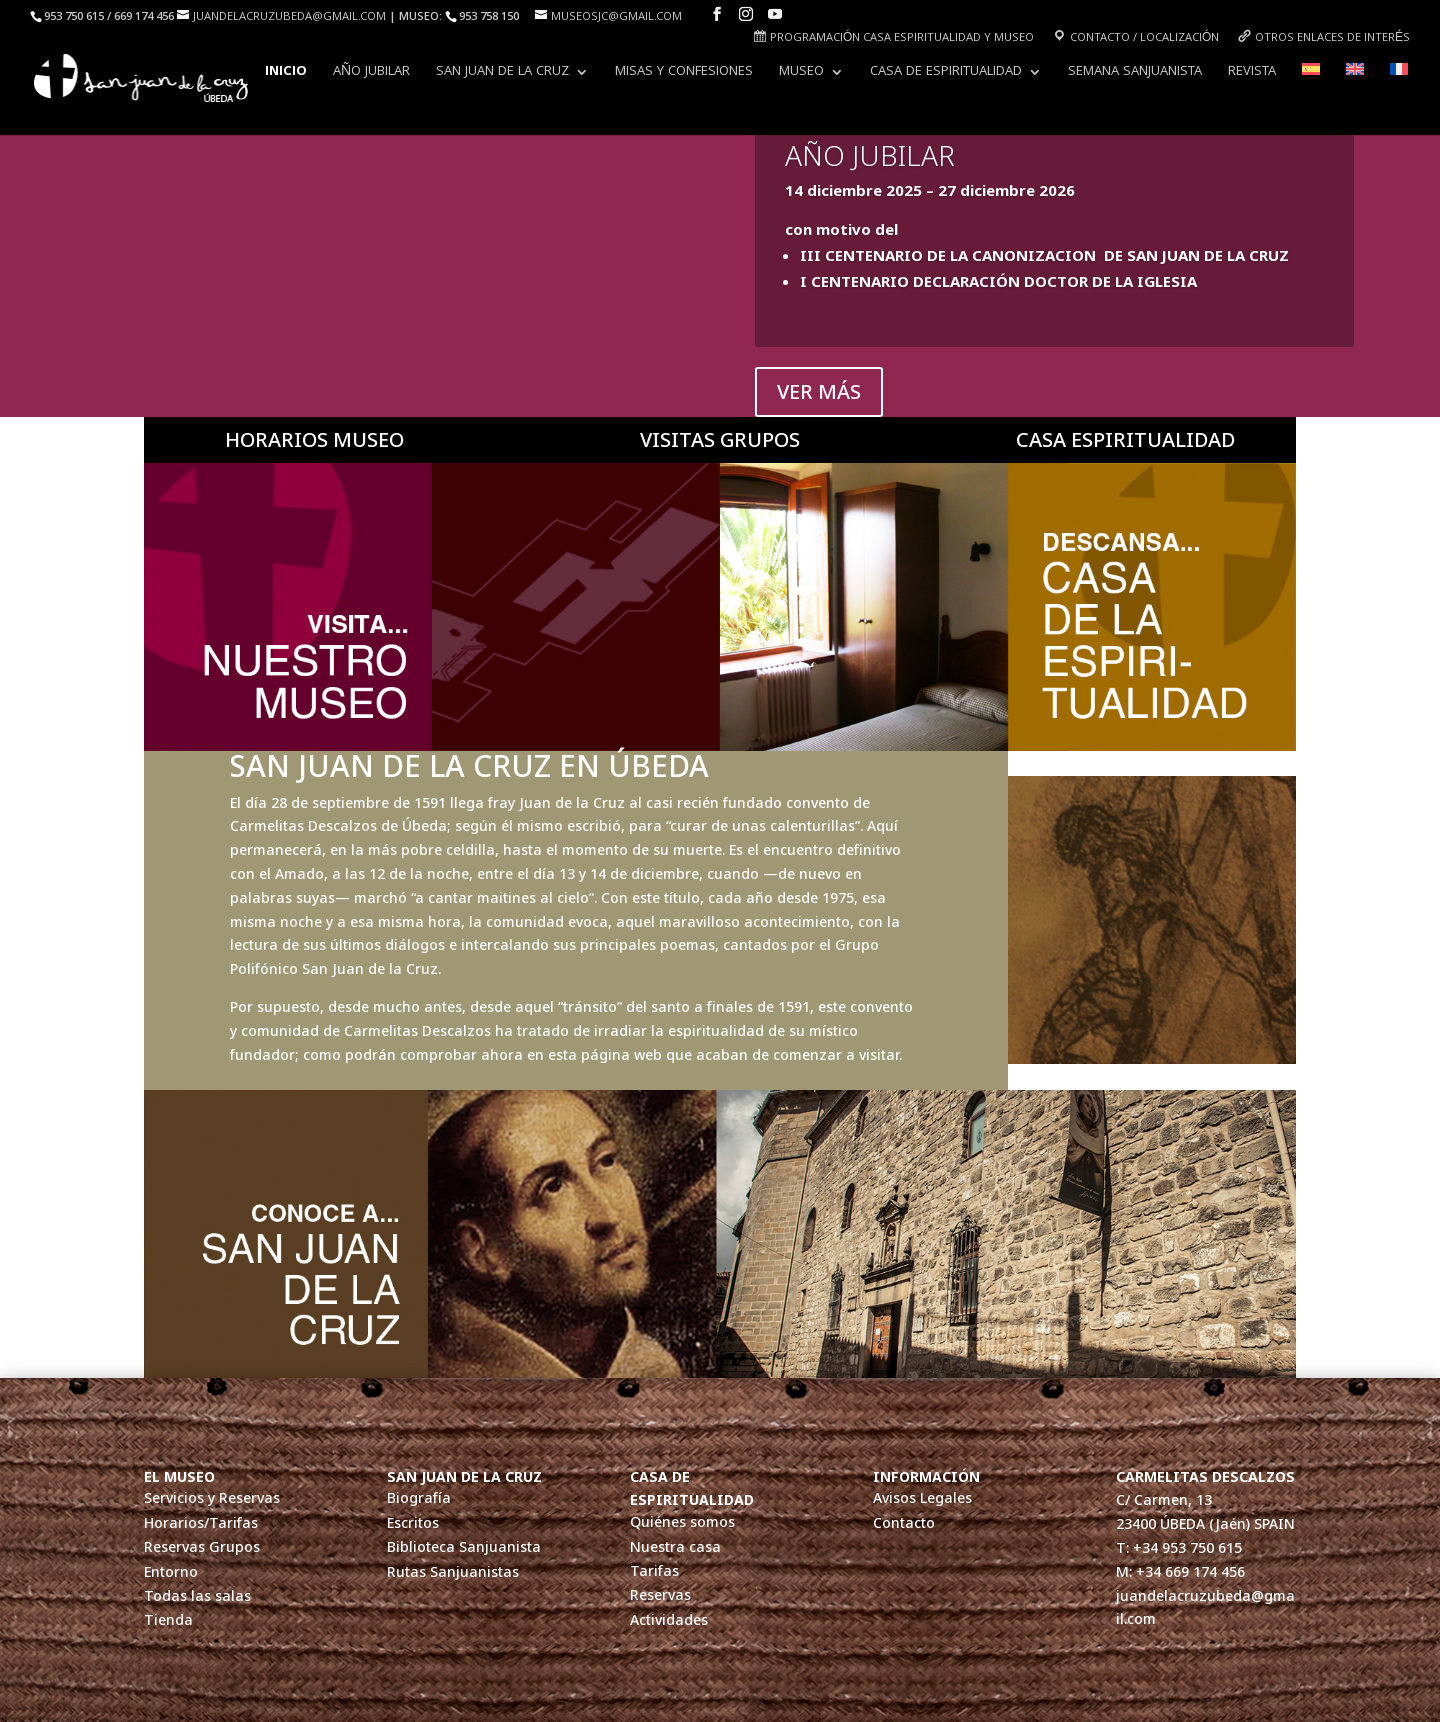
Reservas (660, 1595)
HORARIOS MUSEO (314, 439)
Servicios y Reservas (212, 1498)
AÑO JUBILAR (371, 74)
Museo (801, 74)
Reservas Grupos (202, 1547)
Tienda (168, 1620)
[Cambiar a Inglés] (1355, 87)
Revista (1252, 74)
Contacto (904, 1523)
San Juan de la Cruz (502, 74)
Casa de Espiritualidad (946, 74)
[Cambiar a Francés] (1399, 87)
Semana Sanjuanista (1135, 74)
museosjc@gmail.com (616, 17)
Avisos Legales (922, 1498)
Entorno (171, 1572)
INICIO (286, 74)
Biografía (419, 1498)
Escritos (413, 1523)
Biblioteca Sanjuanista (464, 1547)
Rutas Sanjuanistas (453, 1572)
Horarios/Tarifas (201, 1523)
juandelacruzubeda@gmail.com (289, 17)
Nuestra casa (675, 1547)
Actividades (669, 1620)
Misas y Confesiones (684, 74)
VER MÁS (819, 391)
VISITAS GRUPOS (720, 439)
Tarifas (654, 1571)
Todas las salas (197, 1596)
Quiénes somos (682, 1522)
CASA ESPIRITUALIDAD (1125, 439)
